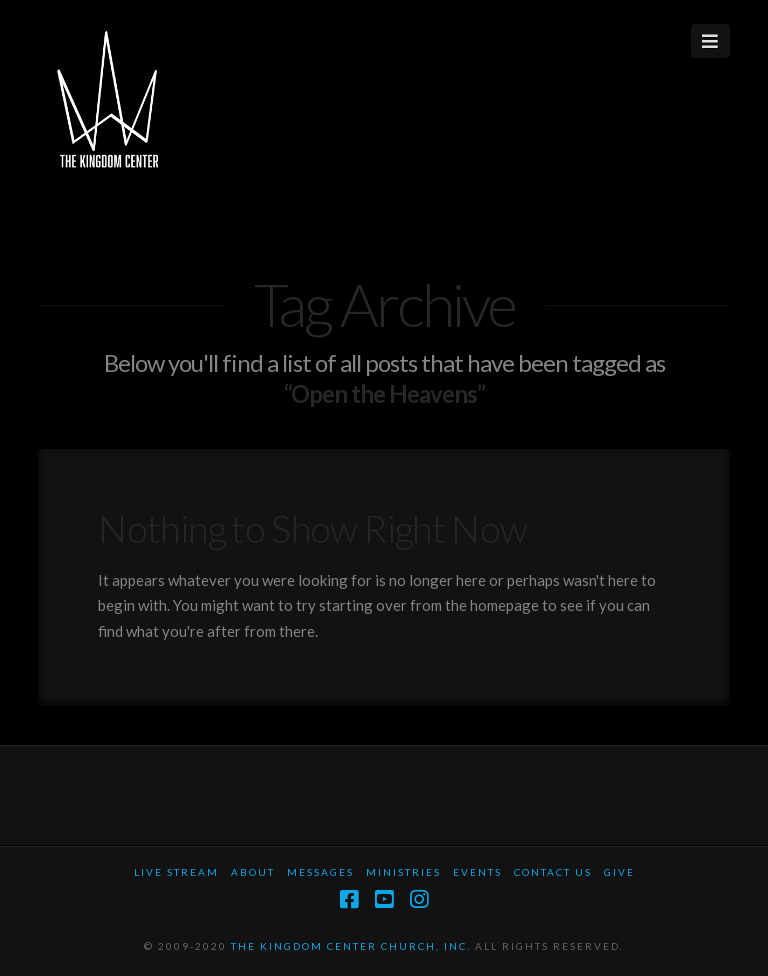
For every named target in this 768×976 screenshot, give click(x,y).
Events (477, 872)
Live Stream (176, 872)
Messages (320, 872)
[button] (710, 41)
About (253, 872)
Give (619, 872)
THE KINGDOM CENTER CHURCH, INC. (351, 946)
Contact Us (553, 872)
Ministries (403, 872)
